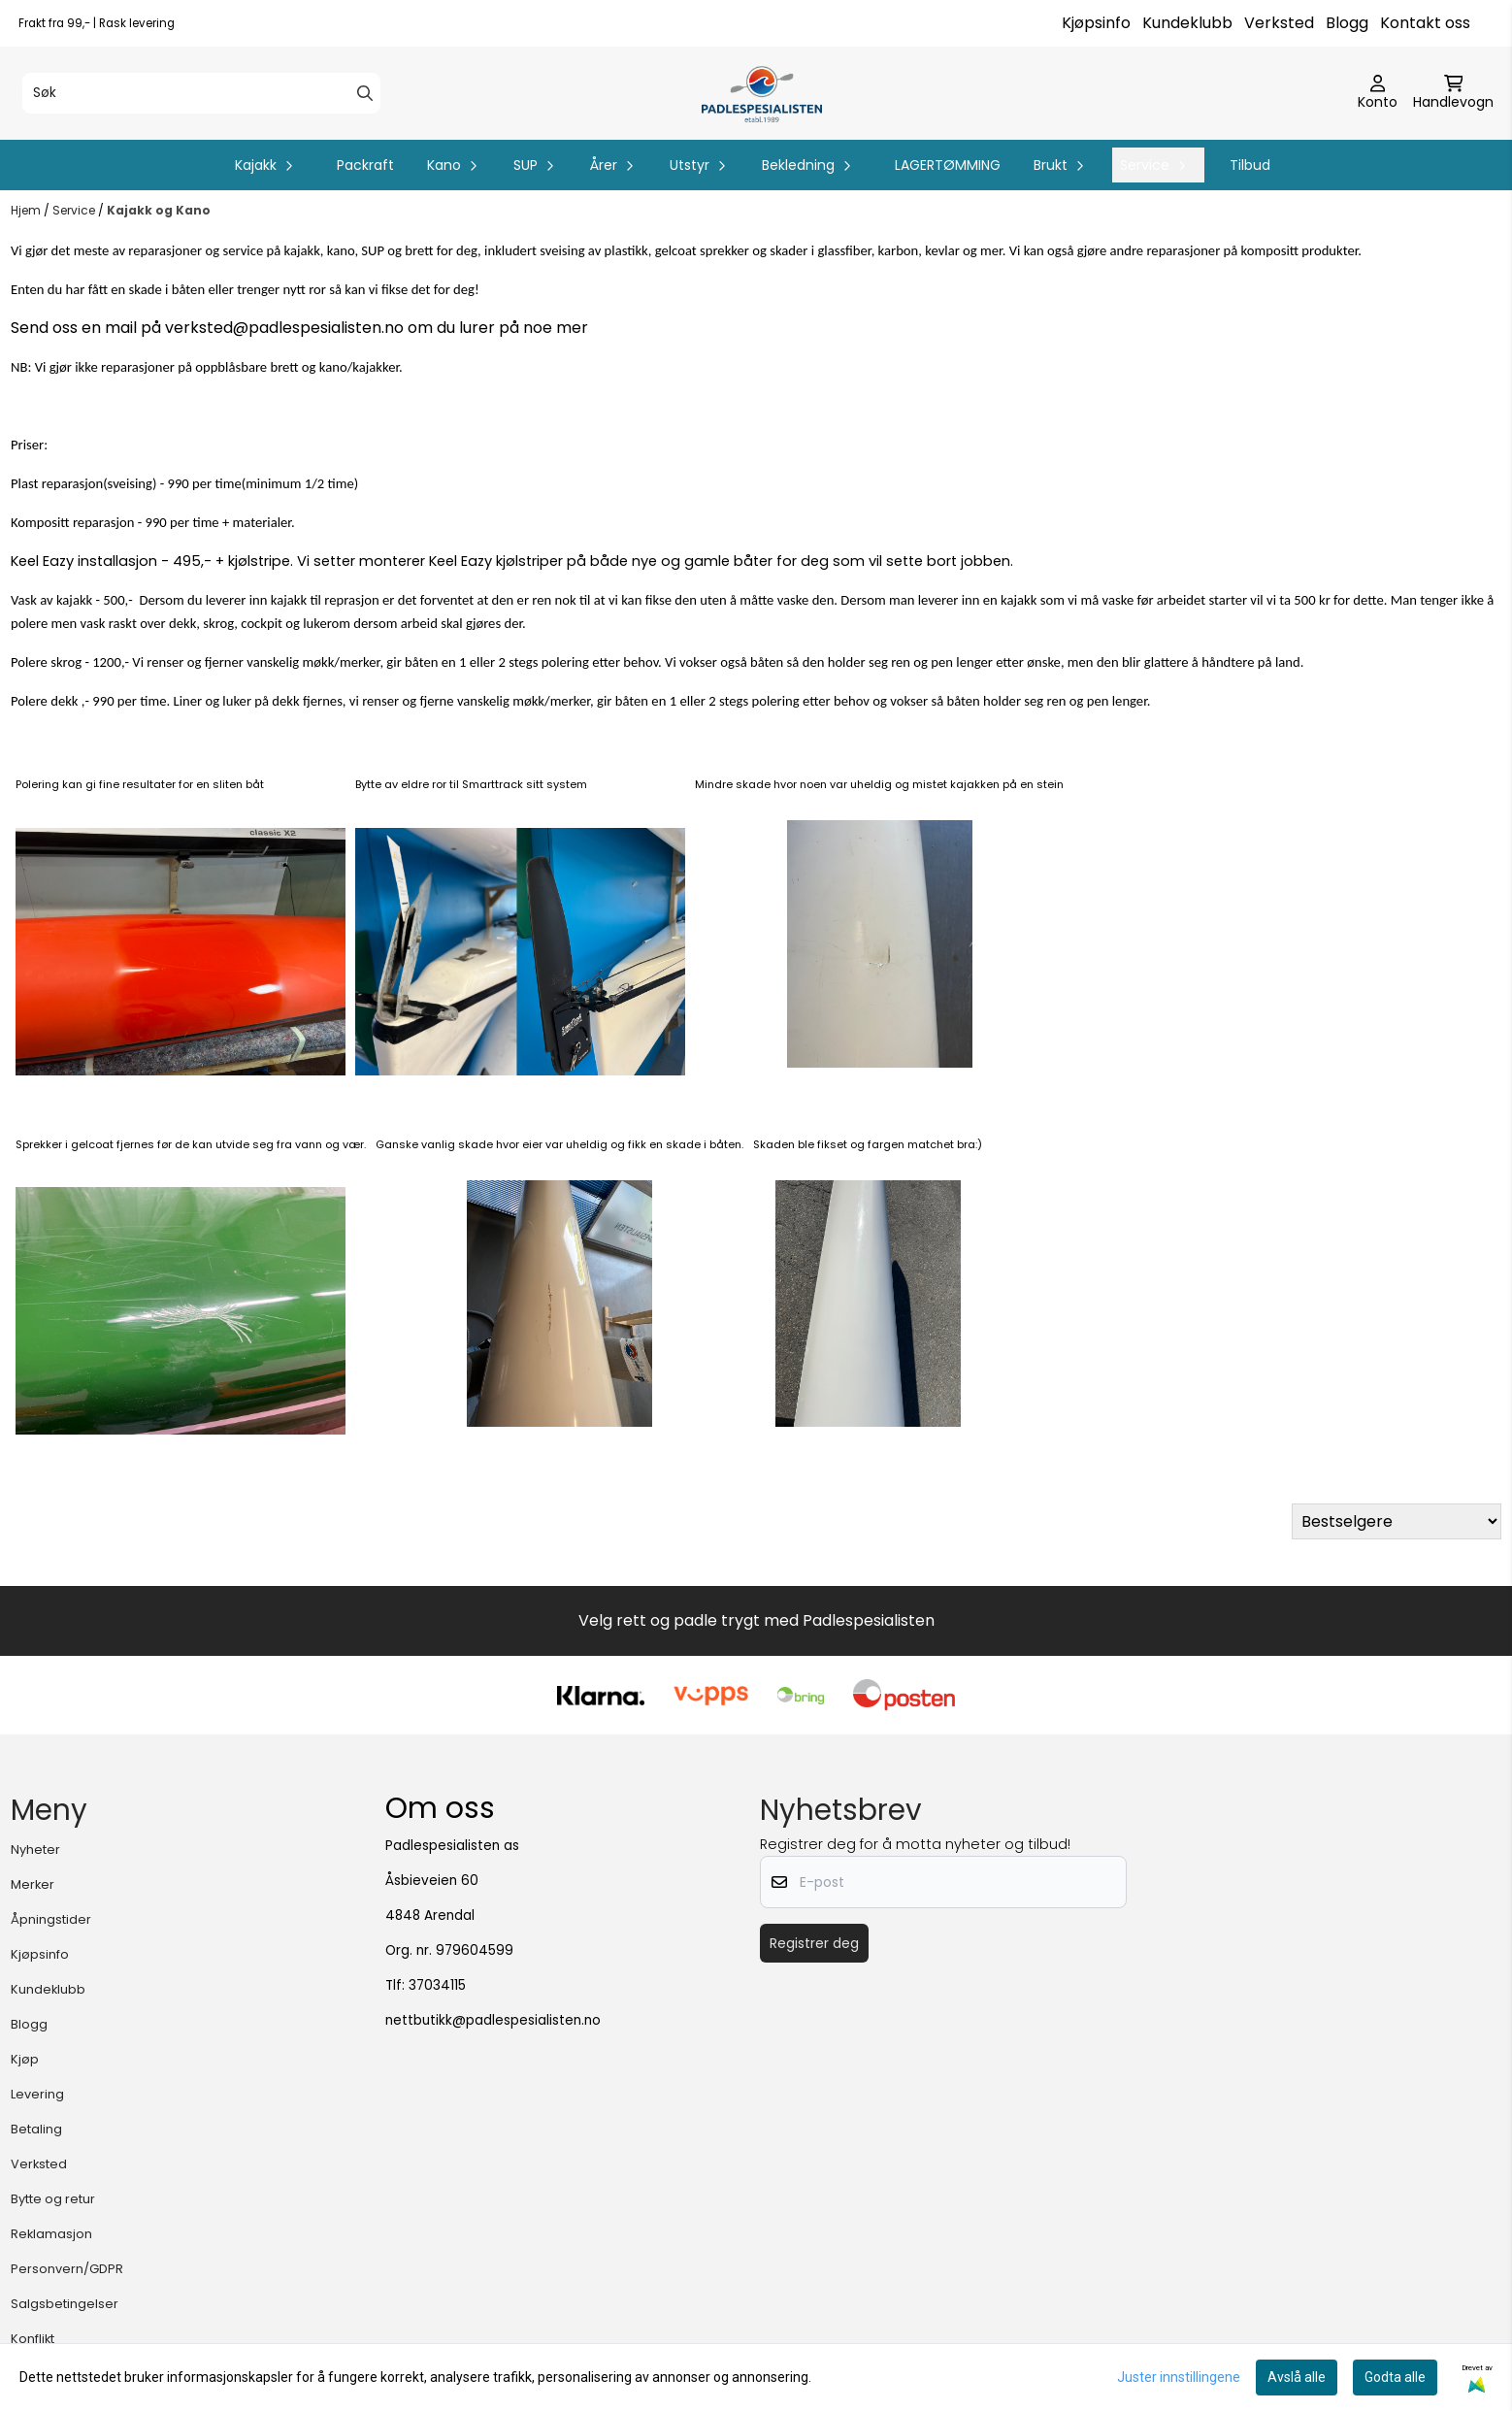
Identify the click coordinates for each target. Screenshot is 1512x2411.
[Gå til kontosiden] (1377, 93)
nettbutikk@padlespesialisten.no (493, 2020)
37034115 (437, 1985)
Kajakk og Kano (159, 210)
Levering (37, 2094)
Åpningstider (51, 1919)
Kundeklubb (1187, 23)
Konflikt (32, 2338)
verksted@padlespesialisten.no (284, 327)
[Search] (365, 93)
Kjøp (25, 2059)
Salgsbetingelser (64, 2303)
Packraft (365, 165)
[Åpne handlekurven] (1453, 93)
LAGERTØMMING (948, 165)
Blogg (1347, 23)
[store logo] (761, 93)
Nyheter (35, 1849)
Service (75, 210)
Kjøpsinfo (1096, 23)
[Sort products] (1396, 1521)
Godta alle (1395, 2377)
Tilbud (1250, 165)
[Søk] (201, 93)
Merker (32, 1884)
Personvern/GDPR (67, 2269)
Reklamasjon (51, 2234)
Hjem (27, 210)
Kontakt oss (1425, 23)
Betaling (36, 2129)
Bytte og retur (53, 2199)
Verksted (1279, 23)
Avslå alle (1296, 2377)
